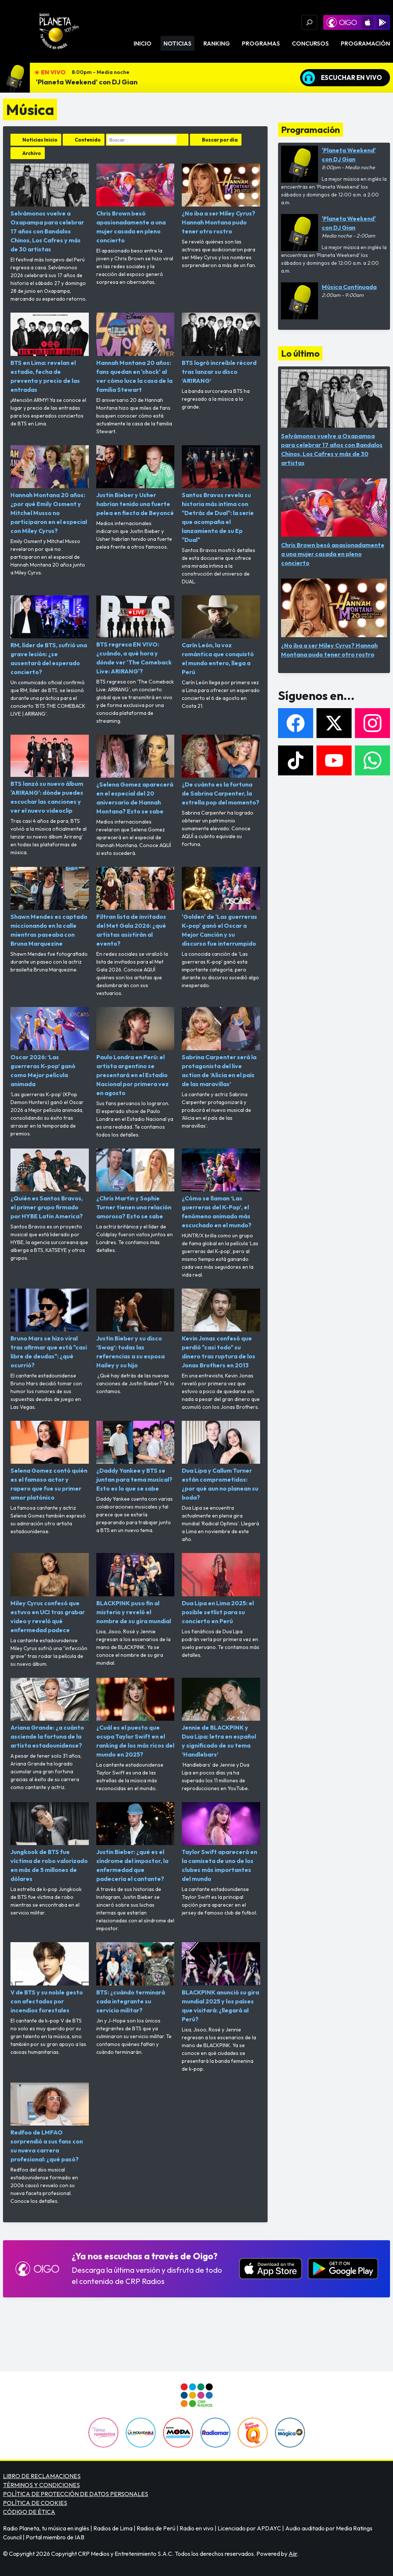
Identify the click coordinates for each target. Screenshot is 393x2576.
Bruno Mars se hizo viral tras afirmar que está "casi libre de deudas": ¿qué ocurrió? (49, 1329)
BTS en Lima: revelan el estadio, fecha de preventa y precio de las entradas (49, 353)
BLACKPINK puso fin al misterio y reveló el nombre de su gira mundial (135, 1588)
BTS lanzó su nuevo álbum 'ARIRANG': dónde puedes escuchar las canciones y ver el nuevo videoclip (49, 774)
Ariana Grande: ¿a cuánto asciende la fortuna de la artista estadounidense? (49, 1713)
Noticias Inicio (39, 140)
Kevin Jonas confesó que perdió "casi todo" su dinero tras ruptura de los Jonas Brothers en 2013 (221, 1329)
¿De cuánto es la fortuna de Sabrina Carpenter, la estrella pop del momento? (221, 770)
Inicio (143, 43)
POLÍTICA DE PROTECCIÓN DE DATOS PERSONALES (75, 2494)
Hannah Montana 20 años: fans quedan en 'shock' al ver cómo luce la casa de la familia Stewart (135, 353)
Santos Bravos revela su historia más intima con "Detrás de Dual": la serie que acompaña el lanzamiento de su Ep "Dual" (221, 494)
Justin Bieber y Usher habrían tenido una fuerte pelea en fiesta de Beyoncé (135, 481)
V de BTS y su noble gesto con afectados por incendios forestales (49, 1978)
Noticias (177, 43)
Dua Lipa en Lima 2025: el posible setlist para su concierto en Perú (221, 1588)
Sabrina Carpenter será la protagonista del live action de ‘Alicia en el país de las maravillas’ (221, 1047)
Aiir (292, 2553)
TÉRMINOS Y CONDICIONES (41, 2485)
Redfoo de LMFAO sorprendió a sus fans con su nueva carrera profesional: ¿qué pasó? (49, 2123)
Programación (365, 43)
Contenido (88, 140)
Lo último (300, 353)
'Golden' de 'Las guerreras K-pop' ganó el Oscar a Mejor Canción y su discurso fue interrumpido (221, 907)
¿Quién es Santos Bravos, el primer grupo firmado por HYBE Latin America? (49, 1184)
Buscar (182, 140)
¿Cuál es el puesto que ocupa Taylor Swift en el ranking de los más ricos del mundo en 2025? (135, 1718)
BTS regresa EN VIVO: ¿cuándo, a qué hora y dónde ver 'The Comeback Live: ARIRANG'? (135, 635)
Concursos (310, 43)
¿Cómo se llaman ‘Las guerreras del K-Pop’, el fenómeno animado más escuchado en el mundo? (221, 1188)
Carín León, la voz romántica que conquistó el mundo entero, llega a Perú (221, 635)
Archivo (31, 153)
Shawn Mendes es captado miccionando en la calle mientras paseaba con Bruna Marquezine (49, 907)
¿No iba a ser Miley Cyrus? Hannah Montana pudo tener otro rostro (221, 199)
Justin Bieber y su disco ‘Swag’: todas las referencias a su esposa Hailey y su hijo (135, 1329)
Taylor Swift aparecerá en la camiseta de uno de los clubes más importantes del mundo (221, 1842)
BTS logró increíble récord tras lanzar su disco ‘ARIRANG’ (221, 348)
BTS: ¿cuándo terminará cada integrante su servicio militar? (135, 1978)
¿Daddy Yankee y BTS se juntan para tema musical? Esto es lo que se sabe (135, 1456)
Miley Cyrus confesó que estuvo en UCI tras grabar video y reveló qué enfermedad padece (49, 1593)
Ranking (216, 43)
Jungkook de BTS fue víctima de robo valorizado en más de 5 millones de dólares (49, 1842)
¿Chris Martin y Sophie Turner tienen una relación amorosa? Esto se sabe (135, 1184)
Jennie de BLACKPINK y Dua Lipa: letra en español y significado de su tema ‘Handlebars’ (221, 1718)
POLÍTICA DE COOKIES (35, 2503)
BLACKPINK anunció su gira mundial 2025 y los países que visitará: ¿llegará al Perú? (221, 1982)
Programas (261, 43)
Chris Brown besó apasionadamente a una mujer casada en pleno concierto (135, 204)
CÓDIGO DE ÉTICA (29, 2511)
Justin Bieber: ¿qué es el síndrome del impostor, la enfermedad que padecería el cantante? (135, 1842)
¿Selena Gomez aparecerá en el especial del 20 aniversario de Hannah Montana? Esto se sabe (135, 775)
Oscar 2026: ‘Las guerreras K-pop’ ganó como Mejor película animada (49, 1047)
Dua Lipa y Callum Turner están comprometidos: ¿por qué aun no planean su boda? (221, 1461)
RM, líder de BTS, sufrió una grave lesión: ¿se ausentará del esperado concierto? (49, 635)
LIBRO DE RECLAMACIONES (42, 2476)
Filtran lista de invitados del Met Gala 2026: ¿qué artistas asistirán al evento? (135, 907)
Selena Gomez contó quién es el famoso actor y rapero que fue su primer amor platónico (49, 1461)
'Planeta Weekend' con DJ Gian (87, 82)
